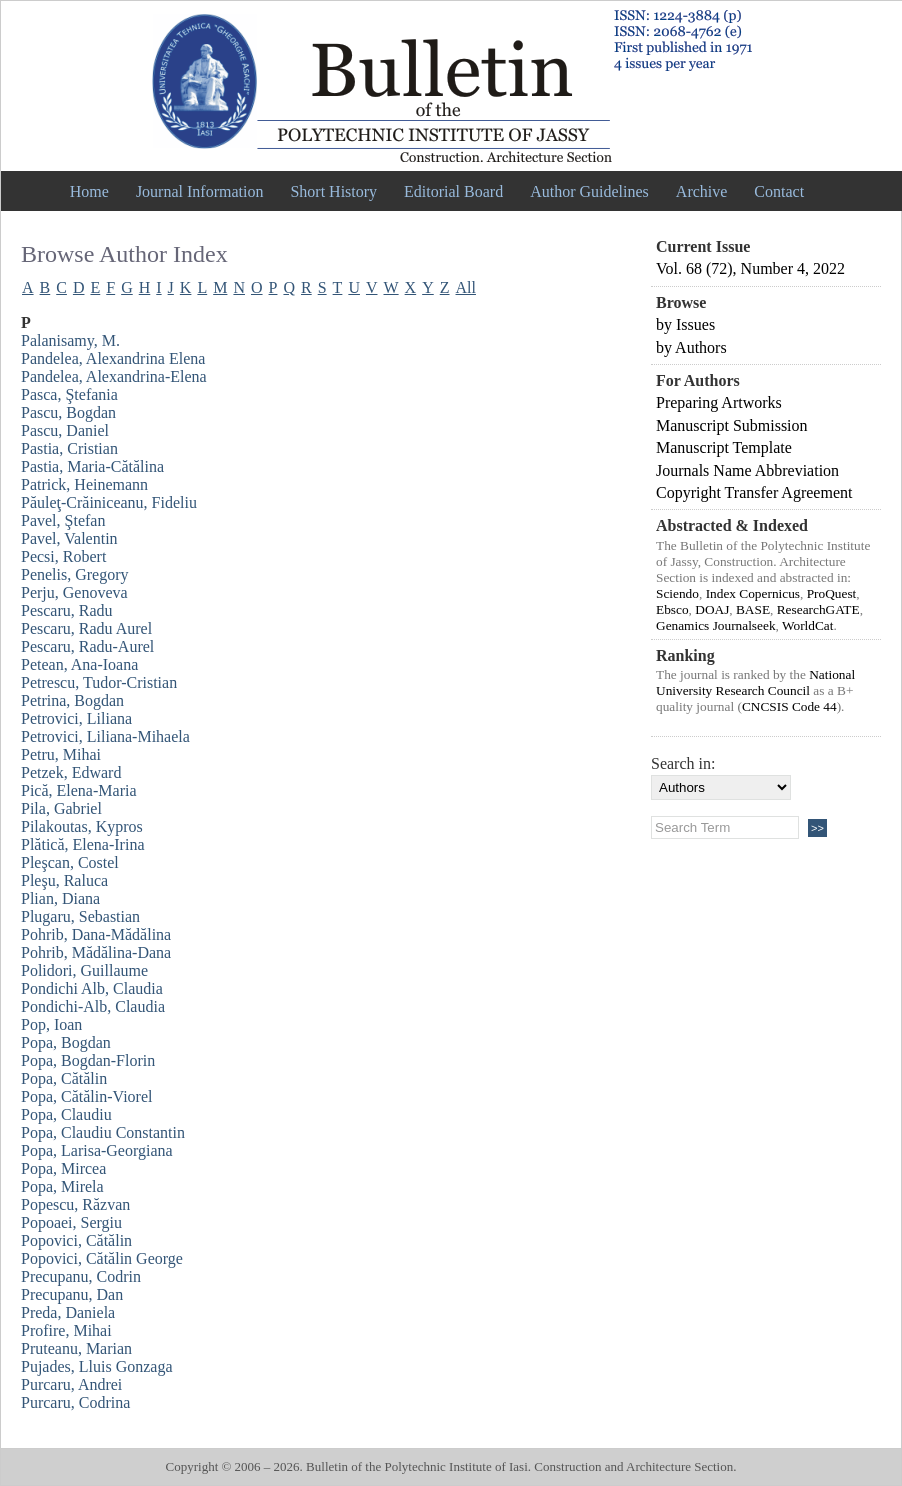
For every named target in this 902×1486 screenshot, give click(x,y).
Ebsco (672, 609)
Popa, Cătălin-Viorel (86, 1096)
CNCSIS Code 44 (789, 706)
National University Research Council (755, 682)
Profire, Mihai (66, 1330)
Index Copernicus (753, 593)
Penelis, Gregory (75, 574)
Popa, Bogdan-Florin (88, 1060)
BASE (753, 609)
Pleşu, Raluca (64, 880)
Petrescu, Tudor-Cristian (99, 682)
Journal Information (200, 191)
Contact (779, 191)
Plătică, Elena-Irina (83, 844)
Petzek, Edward (71, 772)
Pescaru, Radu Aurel (86, 628)
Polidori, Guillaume (84, 970)
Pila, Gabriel (61, 808)
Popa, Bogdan (66, 1042)
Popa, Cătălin (64, 1078)
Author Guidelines (589, 191)
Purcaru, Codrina (75, 1402)
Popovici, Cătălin (76, 1240)
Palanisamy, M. (70, 340)
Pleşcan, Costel (70, 862)
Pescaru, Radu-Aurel (87, 646)
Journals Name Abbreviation (747, 470)
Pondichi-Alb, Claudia (93, 1006)
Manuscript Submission (732, 425)
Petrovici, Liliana (76, 718)
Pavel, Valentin (69, 538)
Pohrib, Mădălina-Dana (96, 952)
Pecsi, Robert (63, 556)
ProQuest (832, 593)
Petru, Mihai (61, 754)
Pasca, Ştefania (69, 394)
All (466, 287)
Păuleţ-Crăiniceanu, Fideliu (109, 502)
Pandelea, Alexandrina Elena (113, 358)
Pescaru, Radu (67, 610)
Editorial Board (453, 191)
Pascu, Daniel (65, 430)
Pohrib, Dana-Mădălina (96, 934)
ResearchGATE (818, 609)
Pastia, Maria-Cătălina (92, 466)
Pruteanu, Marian (76, 1348)
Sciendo (677, 593)
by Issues (685, 324)
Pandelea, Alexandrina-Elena (114, 376)
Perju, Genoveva (74, 592)
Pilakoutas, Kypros (82, 826)
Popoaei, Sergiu (71, 1222)
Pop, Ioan (51, 1024)
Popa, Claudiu (66, 1114)
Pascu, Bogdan (68, 412)
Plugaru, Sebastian (80, 916)
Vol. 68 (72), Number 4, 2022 (750, 268)
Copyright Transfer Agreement (754, 492)
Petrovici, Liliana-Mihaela (105, 736)
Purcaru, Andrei (71, 1384)
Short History (333, 191)
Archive (702, 191)
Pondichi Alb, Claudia (92, 988)
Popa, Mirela (62, 1186)
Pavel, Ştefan (63, 520)
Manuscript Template (724, 447)
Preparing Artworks (719, 402)
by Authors (691, 347)
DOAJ (712, 609)
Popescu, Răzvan (75, 1204)
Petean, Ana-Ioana (79, 664)
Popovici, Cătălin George (102, 1258)
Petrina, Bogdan (72, 700)
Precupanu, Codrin (81, 1276)
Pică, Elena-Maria (79, 790)
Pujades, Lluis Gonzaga (97, 1366)
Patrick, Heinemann (84, 484)
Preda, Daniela (68, 1312)
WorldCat (808, 625)
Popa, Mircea (63, 1168)
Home (89, 191)
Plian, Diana (60, 898)
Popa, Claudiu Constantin (103, 1132)
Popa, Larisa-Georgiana (97, 1150)
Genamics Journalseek (716, 625)
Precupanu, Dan (72, 1294)
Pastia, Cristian (69, 448)
